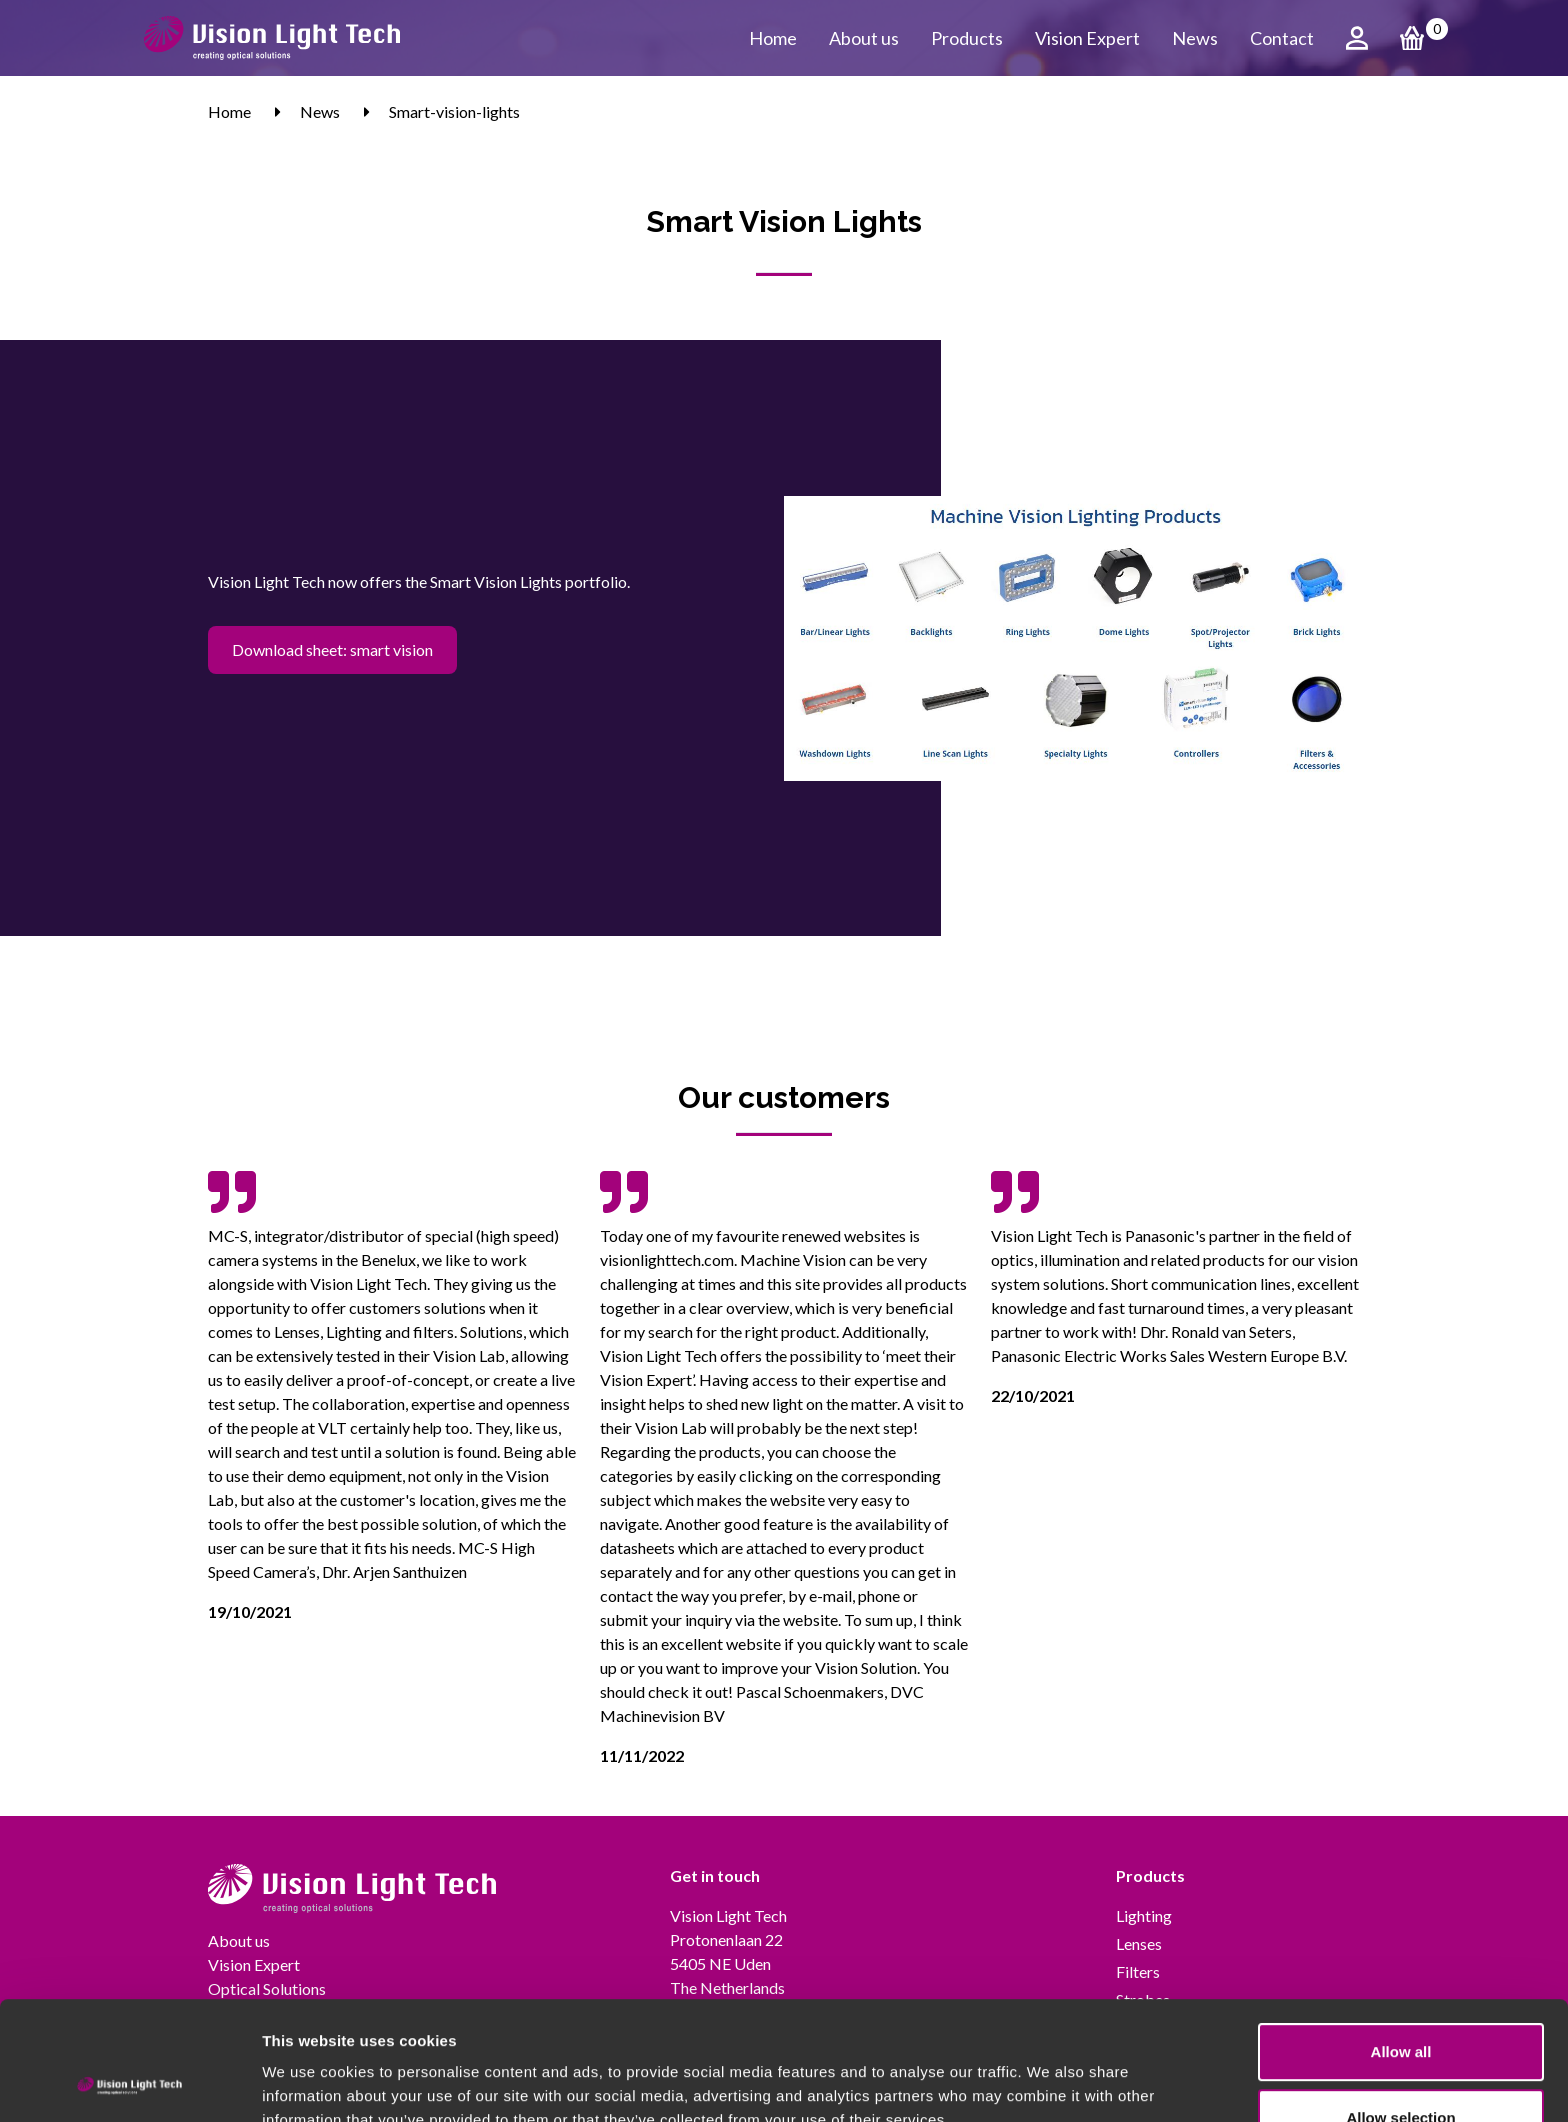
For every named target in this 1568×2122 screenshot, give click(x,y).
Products (967, 38)
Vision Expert (1087, 38)
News (1195, 38)
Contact (1282, 38)
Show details (1049, 2082)
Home (773, 38)
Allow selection (1400, 2006)
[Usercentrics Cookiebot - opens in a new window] (129, 2083)
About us (864, 38)
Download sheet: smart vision (332, 649)
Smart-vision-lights (454, 111)
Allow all (1401, 1940)
